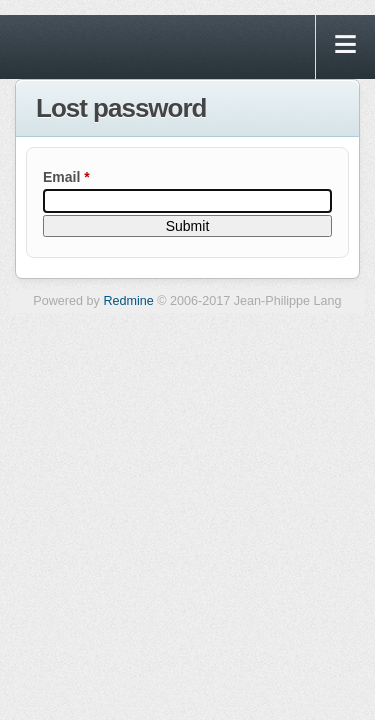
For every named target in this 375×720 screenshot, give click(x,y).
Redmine (128, 301)
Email (66, 177)
